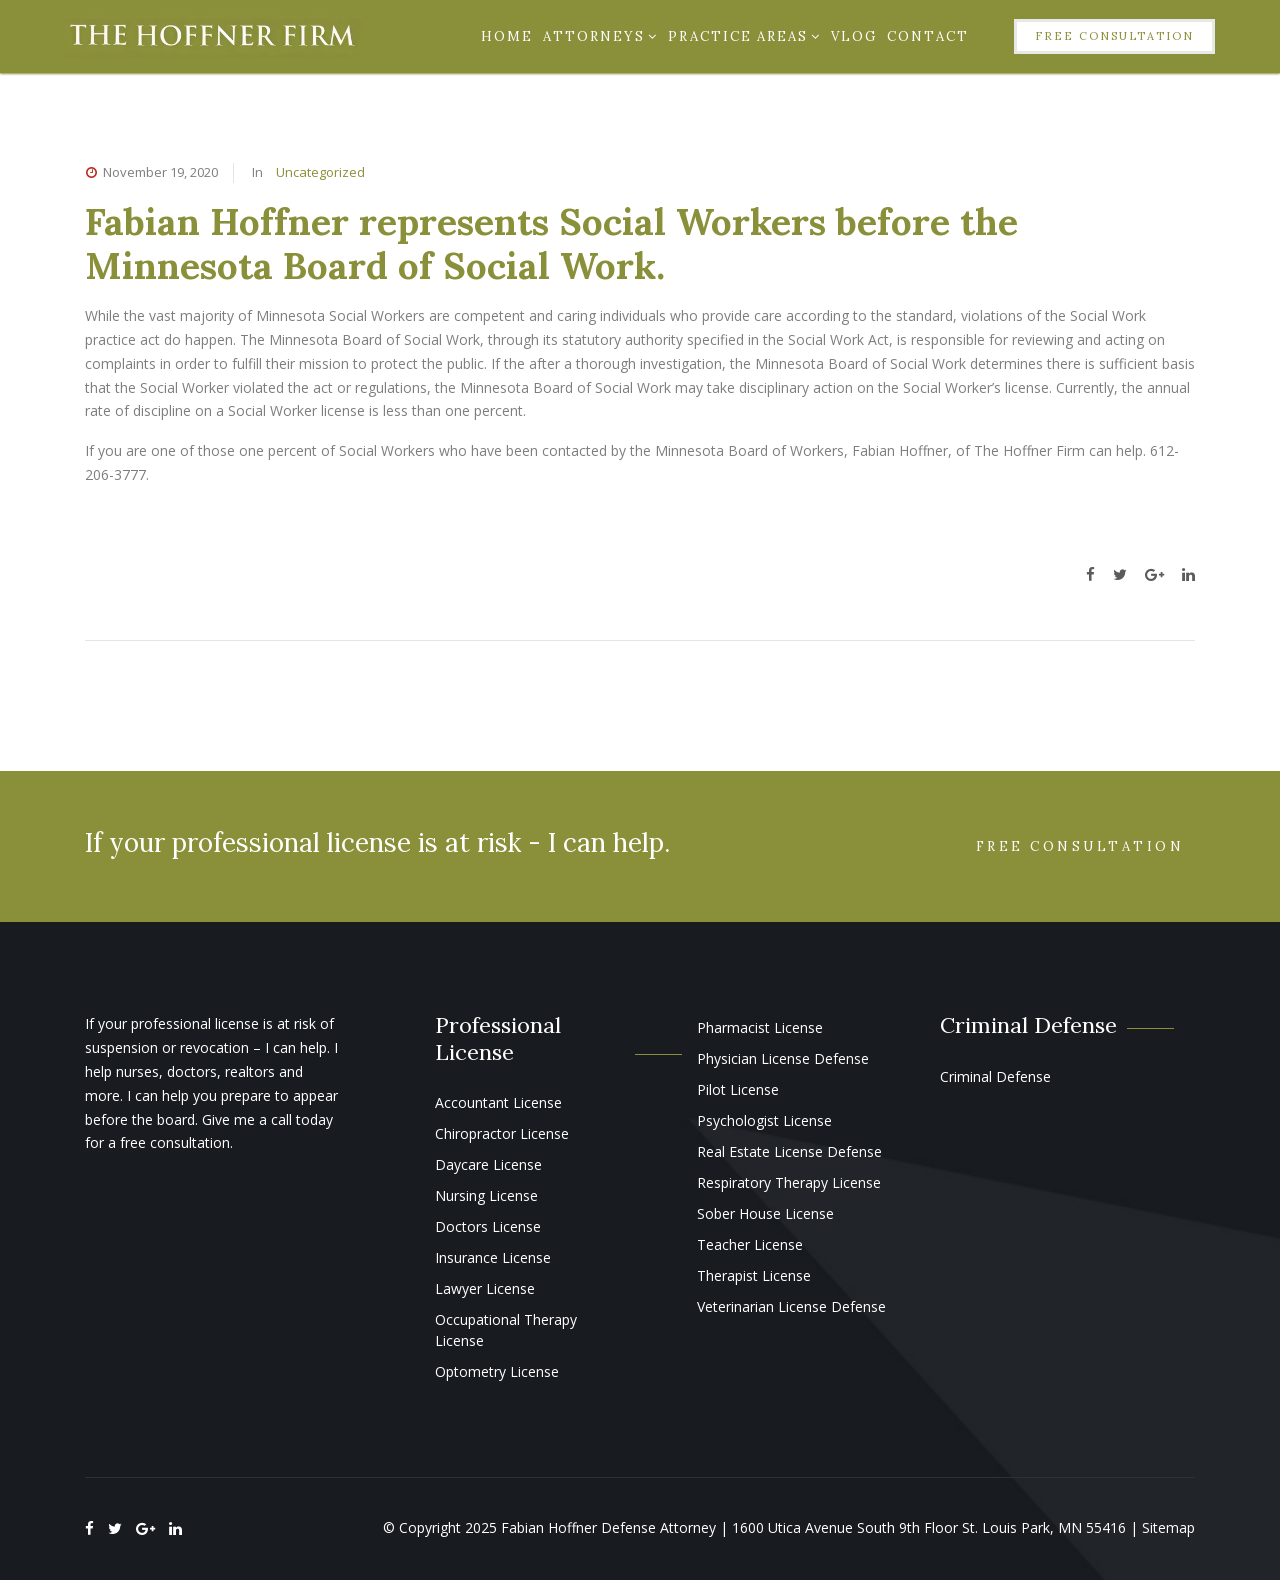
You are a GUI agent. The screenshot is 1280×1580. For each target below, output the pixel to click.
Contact (928, 36)
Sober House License (765, 1213)
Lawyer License (485, 1288)
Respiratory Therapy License (789, 1182)
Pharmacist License (760, 1027)
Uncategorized (320, 172)
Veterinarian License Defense (791, 1306)
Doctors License (488, 1226)
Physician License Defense (783, 1058)
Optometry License (497, 1371)
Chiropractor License (502, 1133)
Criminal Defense (995, 1076)
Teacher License (750, 1244)
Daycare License (488, 1164)
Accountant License (498, 1102)
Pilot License (738, 1089)
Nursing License (486, 1195)
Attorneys (600, 36)
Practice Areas (744, 36)
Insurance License (493, 1257)
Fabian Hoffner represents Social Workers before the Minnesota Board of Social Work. (551, 243)
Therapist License (754, 1275)
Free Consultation (1114, 36)
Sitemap (1168, 1527)
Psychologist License (764, 1120)
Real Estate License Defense (789, 1151)
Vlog (854, 36)
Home (507, 36)
